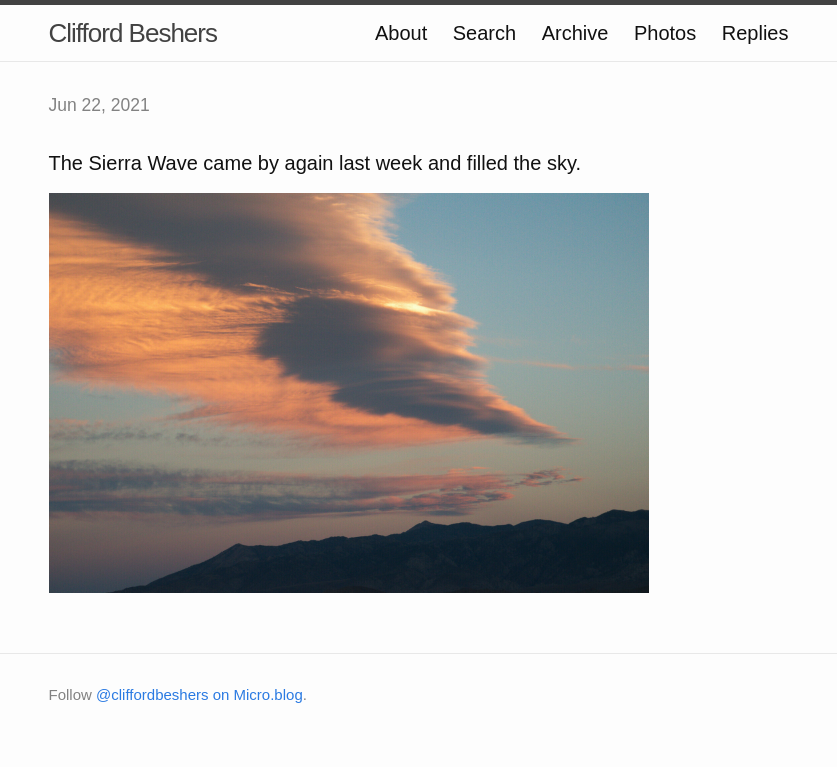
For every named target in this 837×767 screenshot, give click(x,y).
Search (484, 33)
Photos (665, 33)
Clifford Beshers (133, 33)
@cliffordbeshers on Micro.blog (199, 694)
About (401, 33)
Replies (755, 33)
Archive (575, 33)
